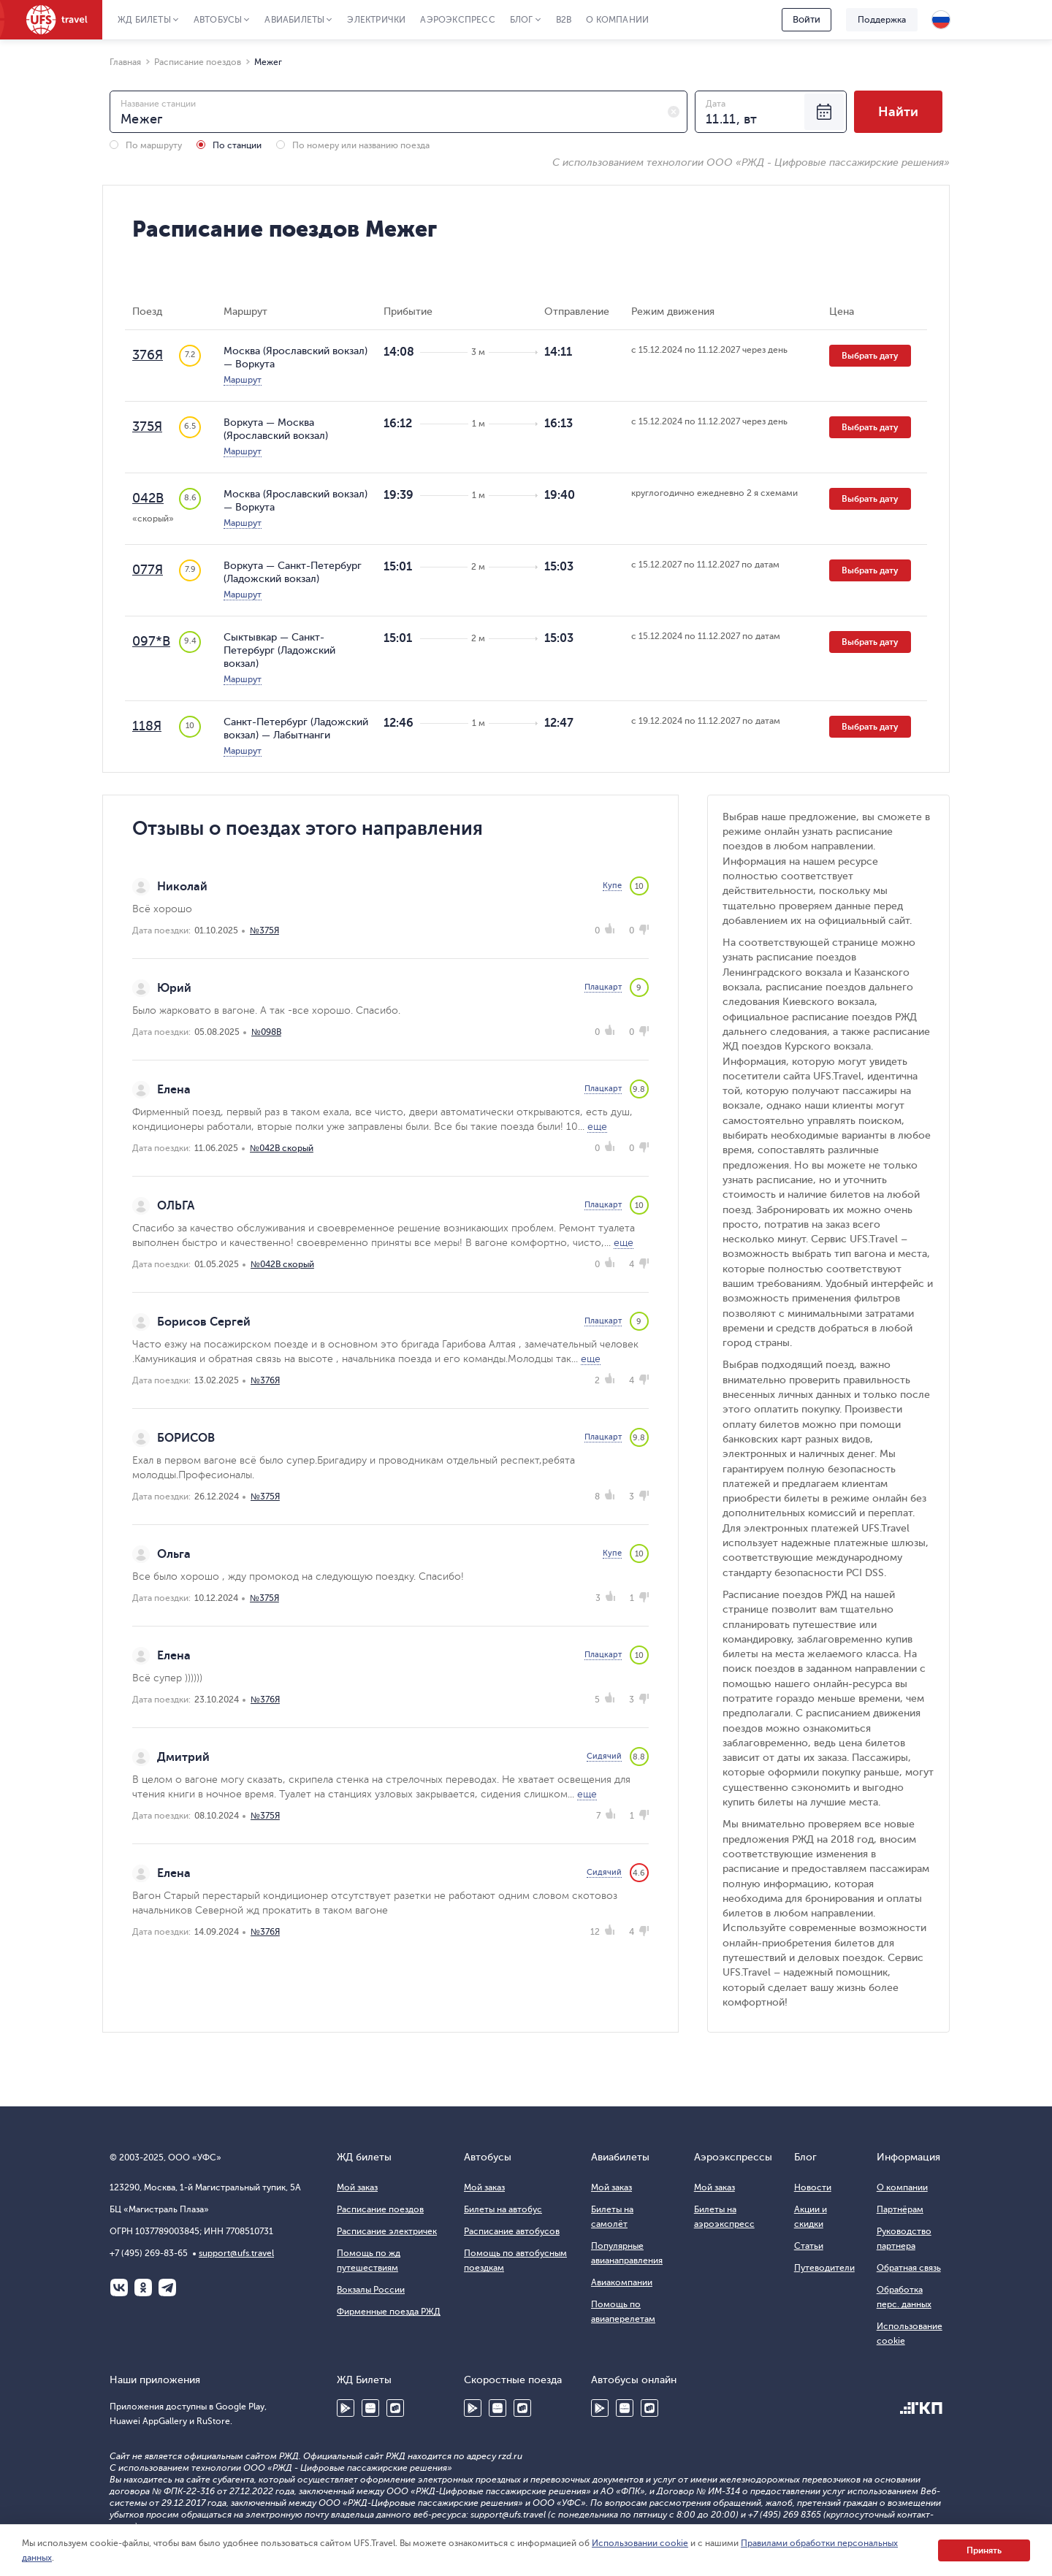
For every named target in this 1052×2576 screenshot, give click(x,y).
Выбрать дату (870, 356)
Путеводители (824, 2268)
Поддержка (882, 20)
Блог (521, 20)
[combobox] (398, 112)
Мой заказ (357, 2187)
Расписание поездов (380, 2209)
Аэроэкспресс (457, 20)
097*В (151, 641)
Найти (898, 111)
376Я (147, 355)
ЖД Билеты (144, 20)
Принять (984, 2550)
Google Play (345, 2408)
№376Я (265, 1380)
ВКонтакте (119, 2287)
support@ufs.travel (236, 2253)
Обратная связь (909, 2268)
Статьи (808, 2246)
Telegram (167, 2287)
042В (148, 498)
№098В (266, 1032)
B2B (564, 20)
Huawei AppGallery (370, 2408)
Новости (812, 2187)
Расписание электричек (387, 2231)
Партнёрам (900, 2209)
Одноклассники (143, 2287)
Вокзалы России (371, 2290)
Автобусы (218, 20)
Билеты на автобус (503, 2209)
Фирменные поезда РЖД (389, 2311)
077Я (147, 569)
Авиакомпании (621, 2282)
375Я (147, 426)
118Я (146, 726)
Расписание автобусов (512, 2231)
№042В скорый (281, 1148)
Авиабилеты (294, 20)
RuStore (395, 2408)
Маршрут (243, 380)
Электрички (376, 20)
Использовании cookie (640, 2543)
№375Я (264, 930)
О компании (617, 20)
